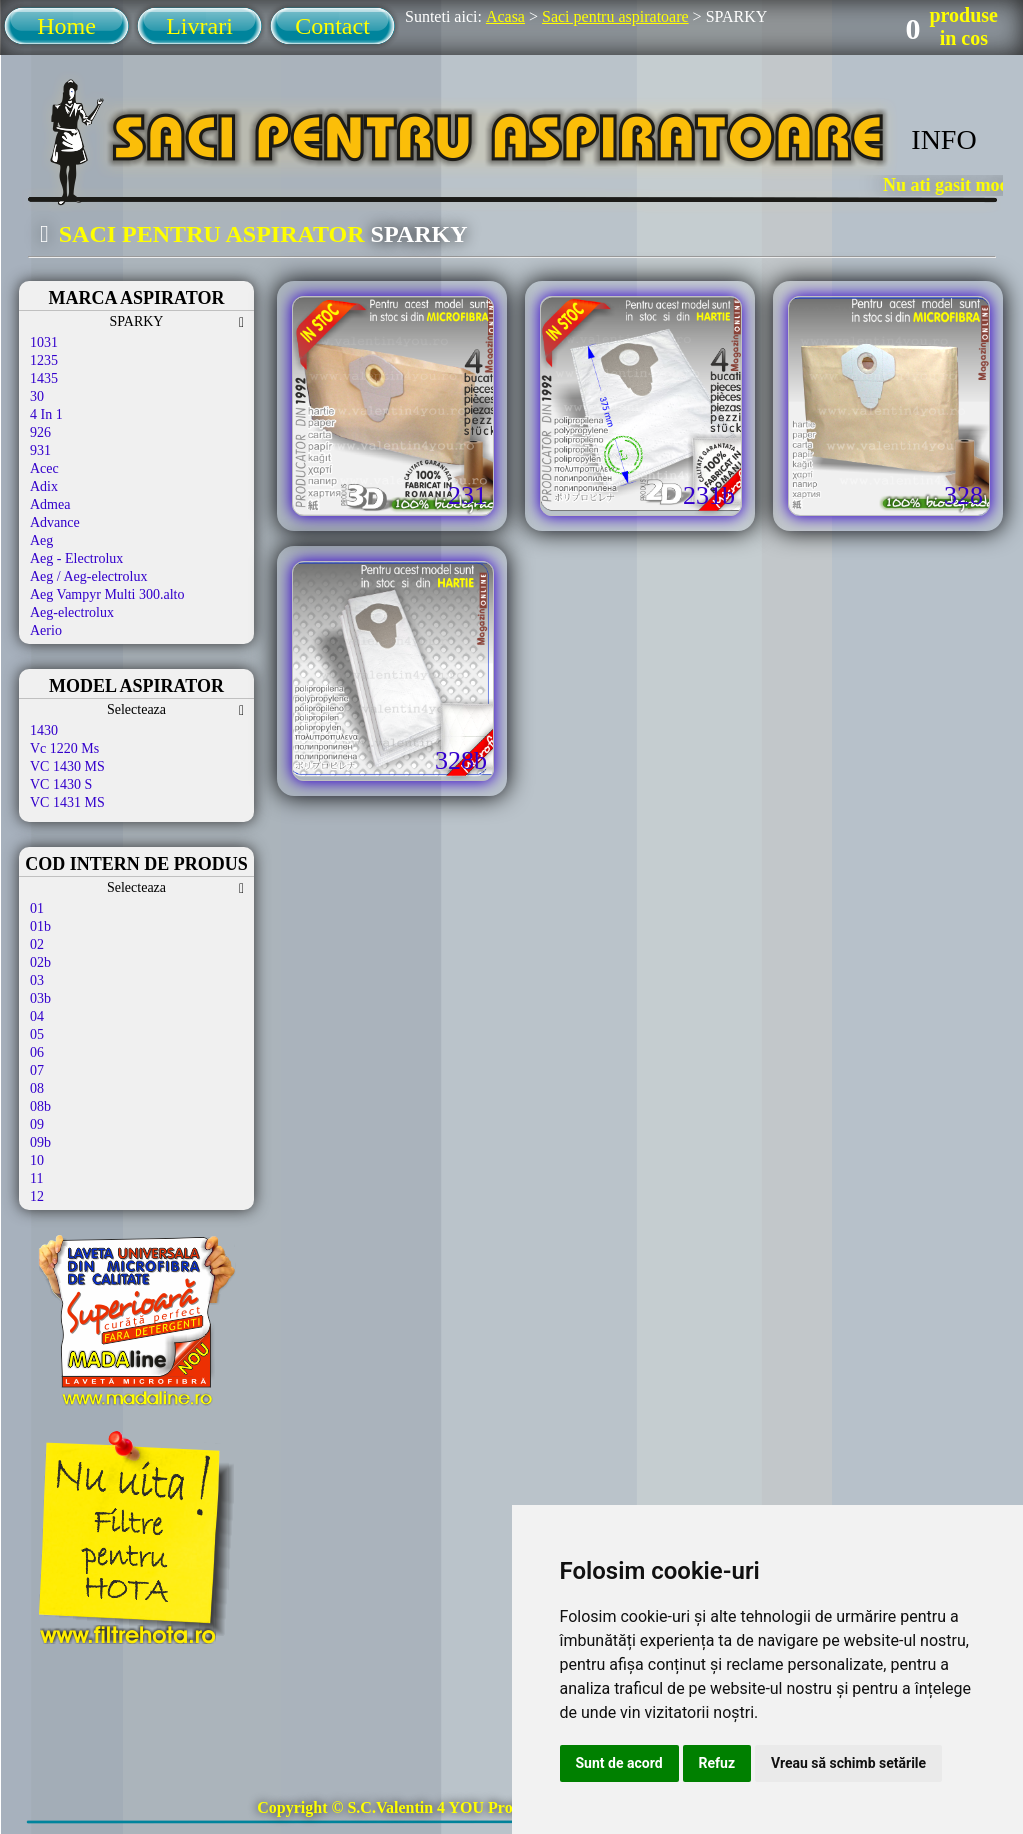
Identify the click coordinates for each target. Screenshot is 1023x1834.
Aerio (46, 630)
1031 (44, 342)
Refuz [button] (717, 1763)
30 (37, 396)
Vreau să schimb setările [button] (848, 1763)
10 (37, 1160)
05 (37, 1034)
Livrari (199, 26)
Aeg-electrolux (72, 612)
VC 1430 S (61, 784)
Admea (50, 504)
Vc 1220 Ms (64, 748)
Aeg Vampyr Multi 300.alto (107, 594)
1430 (44, 730)
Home (66, 26)
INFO (943, 139)
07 (37, 1070)
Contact (332, 26)
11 (36, 1178)
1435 (44, 378)
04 (37, 1016)
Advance (55, 522)
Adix (44, 486)
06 (37, 1052)
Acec (44, 468)
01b (40, 926)
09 (37, 1124)
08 (37, 1088)
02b (40, 962)
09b (40, 1142)
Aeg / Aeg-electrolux (88, 576)
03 (37, 980)
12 (37, 1196)
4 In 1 (46, 414)
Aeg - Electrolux (76, 558)
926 (40, 432)
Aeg (41, 540)
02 (37, 944)
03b (40, 998)
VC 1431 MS (67, 802)
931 (40, 450)
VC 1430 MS (67, 766)
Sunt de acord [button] (619, 1763)
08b (40, 1106)
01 (37, 908)
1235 (44, 360)
